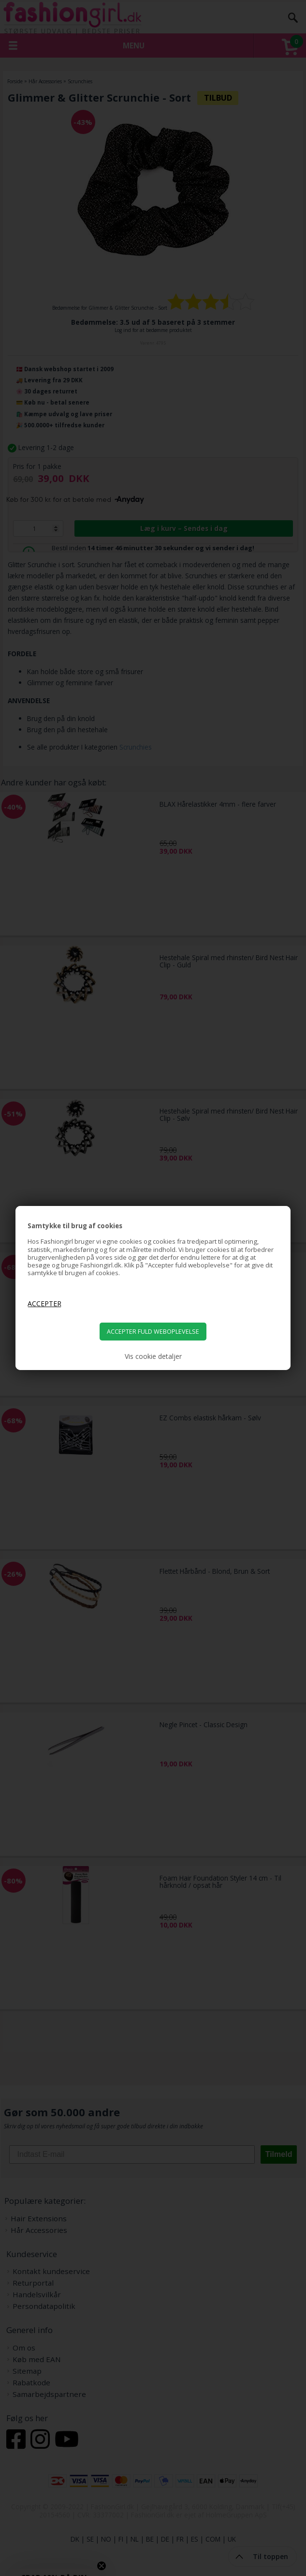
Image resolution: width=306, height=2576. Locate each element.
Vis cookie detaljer (153, 1356)
